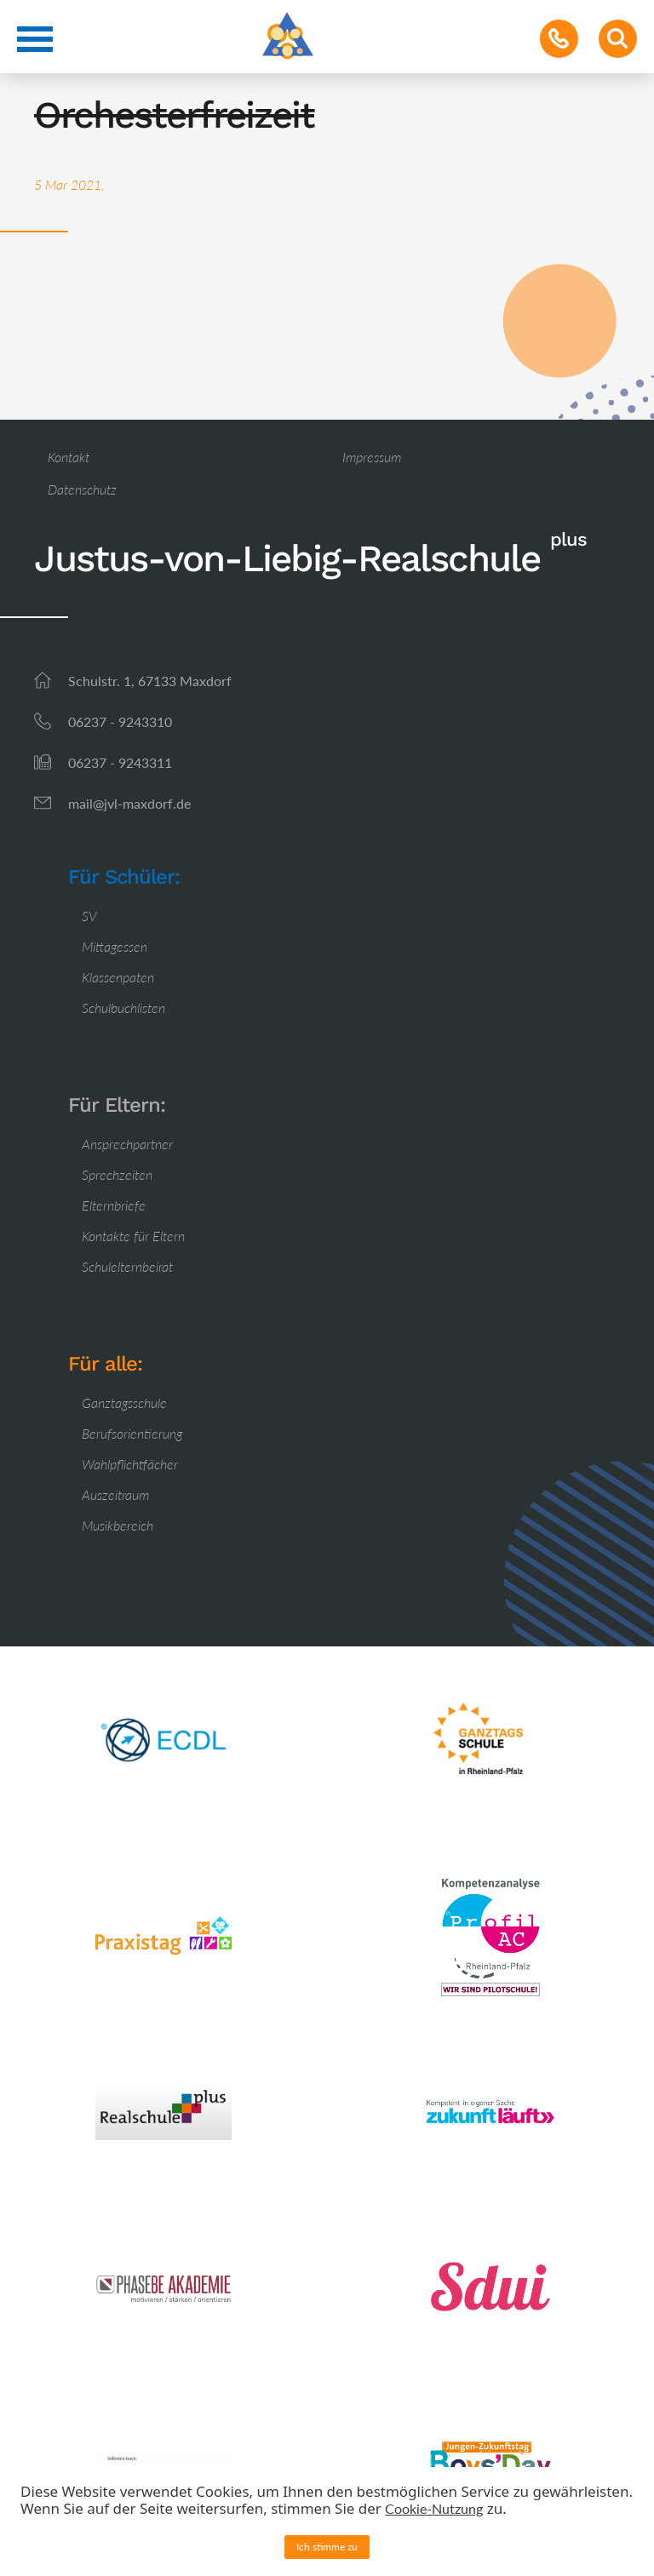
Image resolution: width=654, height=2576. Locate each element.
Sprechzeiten (117, 1174)
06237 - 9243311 (120, 762)
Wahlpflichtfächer (130, 1464)
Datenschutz (82, 489)
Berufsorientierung (132, 1433)
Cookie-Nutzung (434, 2508)
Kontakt (68, 457)
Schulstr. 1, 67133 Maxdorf (150, 681)
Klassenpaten (118, 977)
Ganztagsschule (124, 1402)
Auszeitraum (115, 1494)
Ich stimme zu (327, 2546)
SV (89, 915)
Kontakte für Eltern (133, 1236)
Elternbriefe (114, 1205)
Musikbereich (117, 1525)
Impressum (371, 457)
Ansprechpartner (127, 1144)
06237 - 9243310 (120, 721)
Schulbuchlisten (123, 1007)
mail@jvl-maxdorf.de (129, 803)
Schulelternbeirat (127, 1266)
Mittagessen (114, 946)
